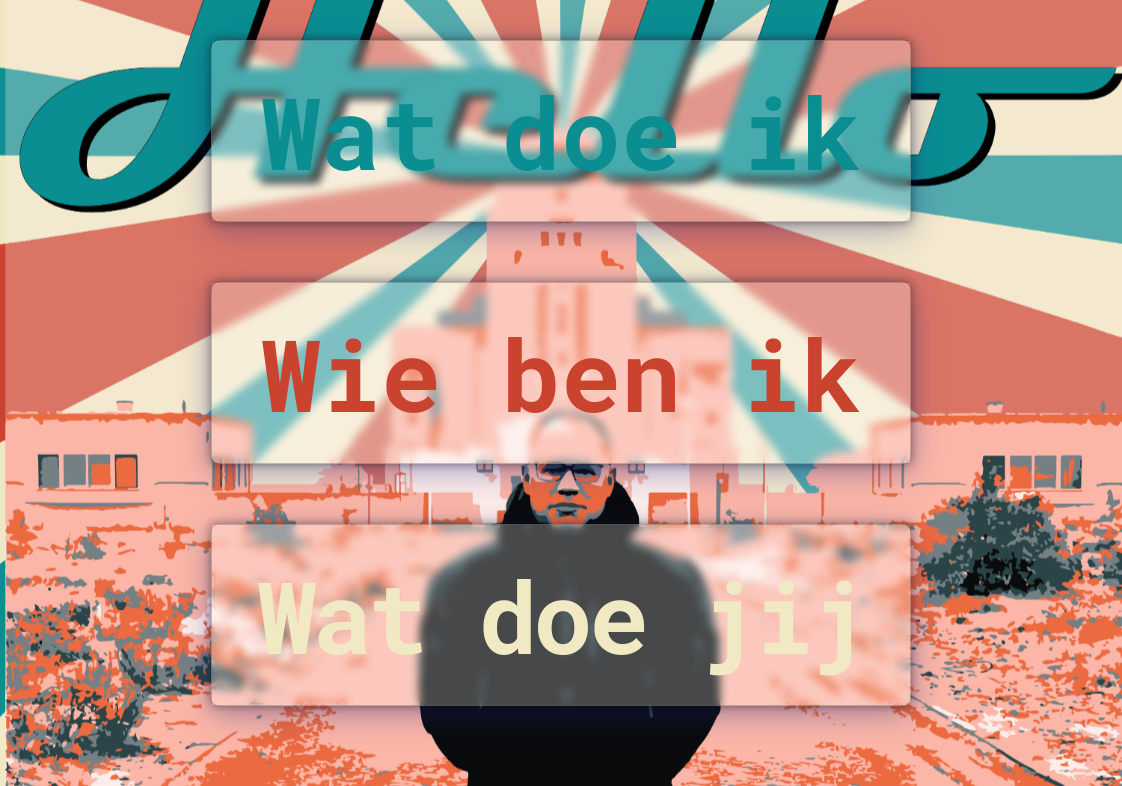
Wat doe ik (561, 131)
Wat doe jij (560, 615)
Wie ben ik (561, 373)
